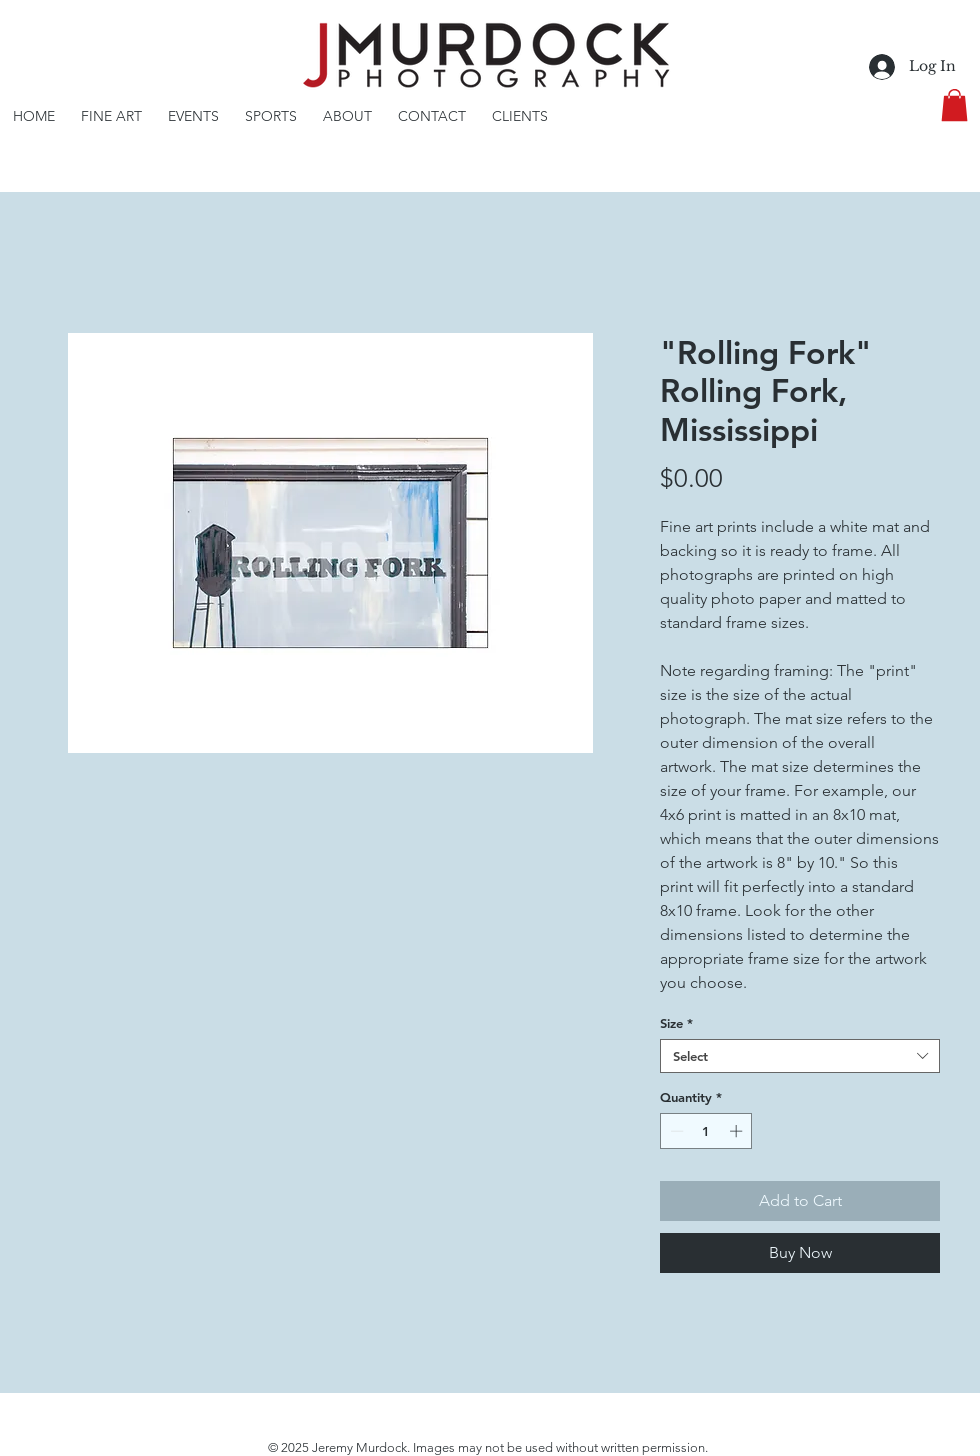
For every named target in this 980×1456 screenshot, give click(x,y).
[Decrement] (675, 1131)
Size (676, 1023)
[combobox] (800, 1056)
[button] (954, 105)
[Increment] (738, 1131)
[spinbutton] (706, 1131)
